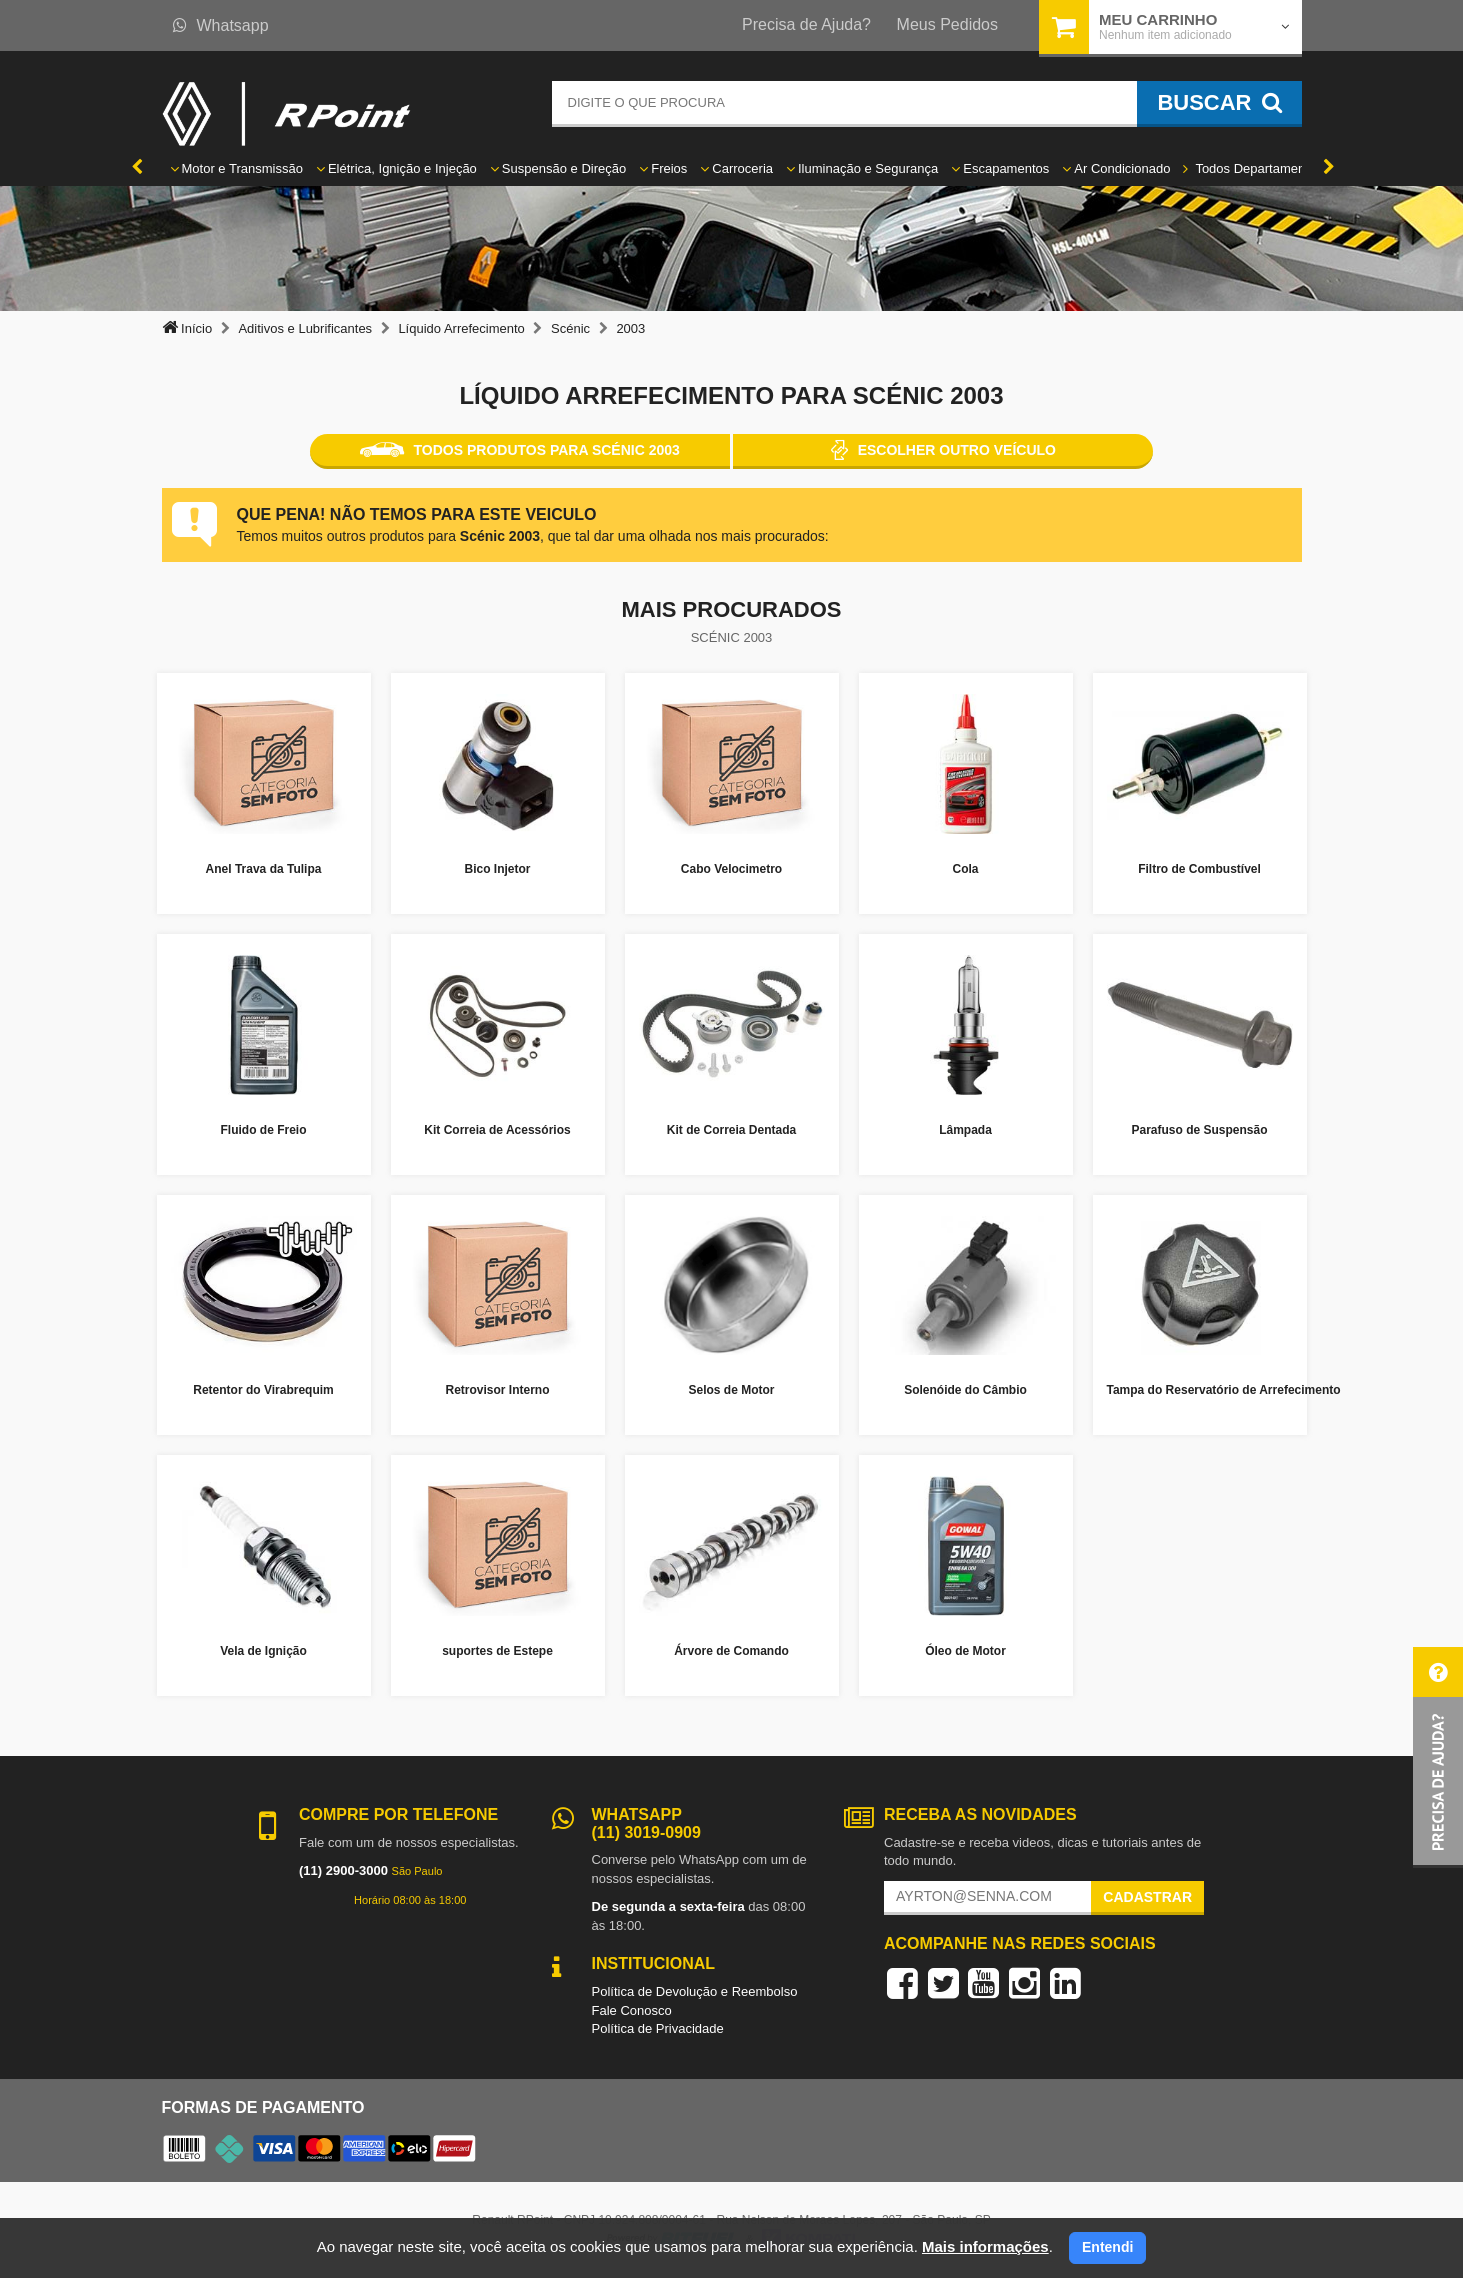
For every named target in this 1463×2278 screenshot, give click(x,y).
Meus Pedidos (947, 24)
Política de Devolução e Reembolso (695, 1991)
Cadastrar (1147, 1897)
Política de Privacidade (658, 2028)
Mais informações (985, 2246)
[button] (1438, 1757)
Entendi (1107, 2247)
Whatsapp (221, 25)
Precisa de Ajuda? (806, 24)
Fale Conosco (632, 2010)
